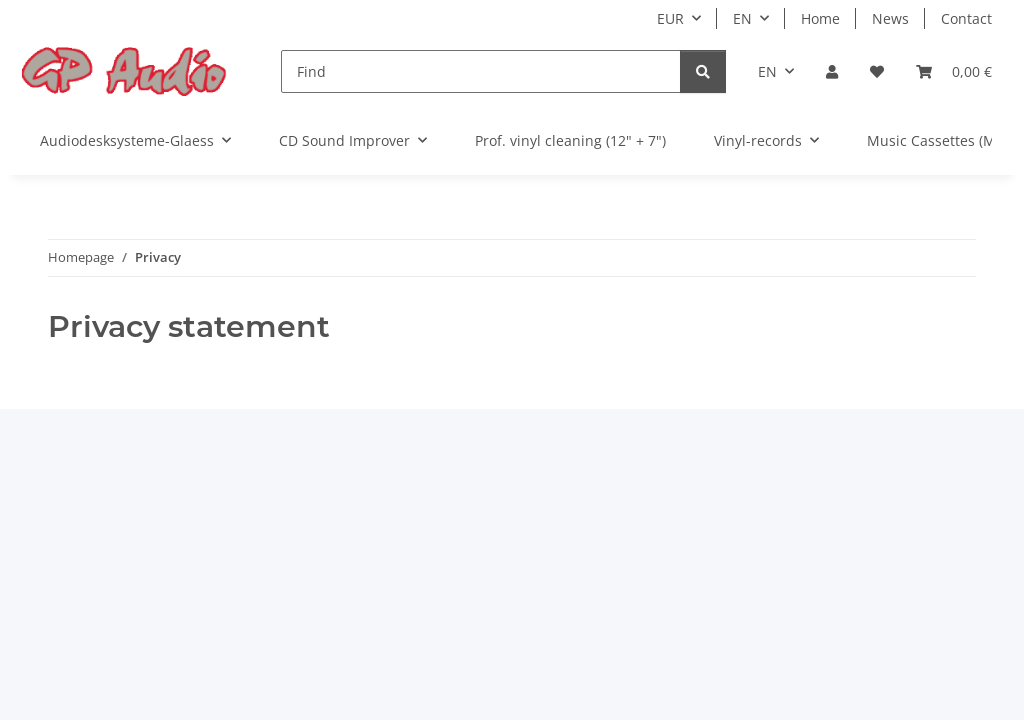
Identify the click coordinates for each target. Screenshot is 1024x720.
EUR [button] (670, 18)
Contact (966, 18)
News (890, 18)
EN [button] (742, 18)
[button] (832, 71)
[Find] (481, 71)
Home (820, 18)
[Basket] (954, 71)
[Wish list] (877, 71)
